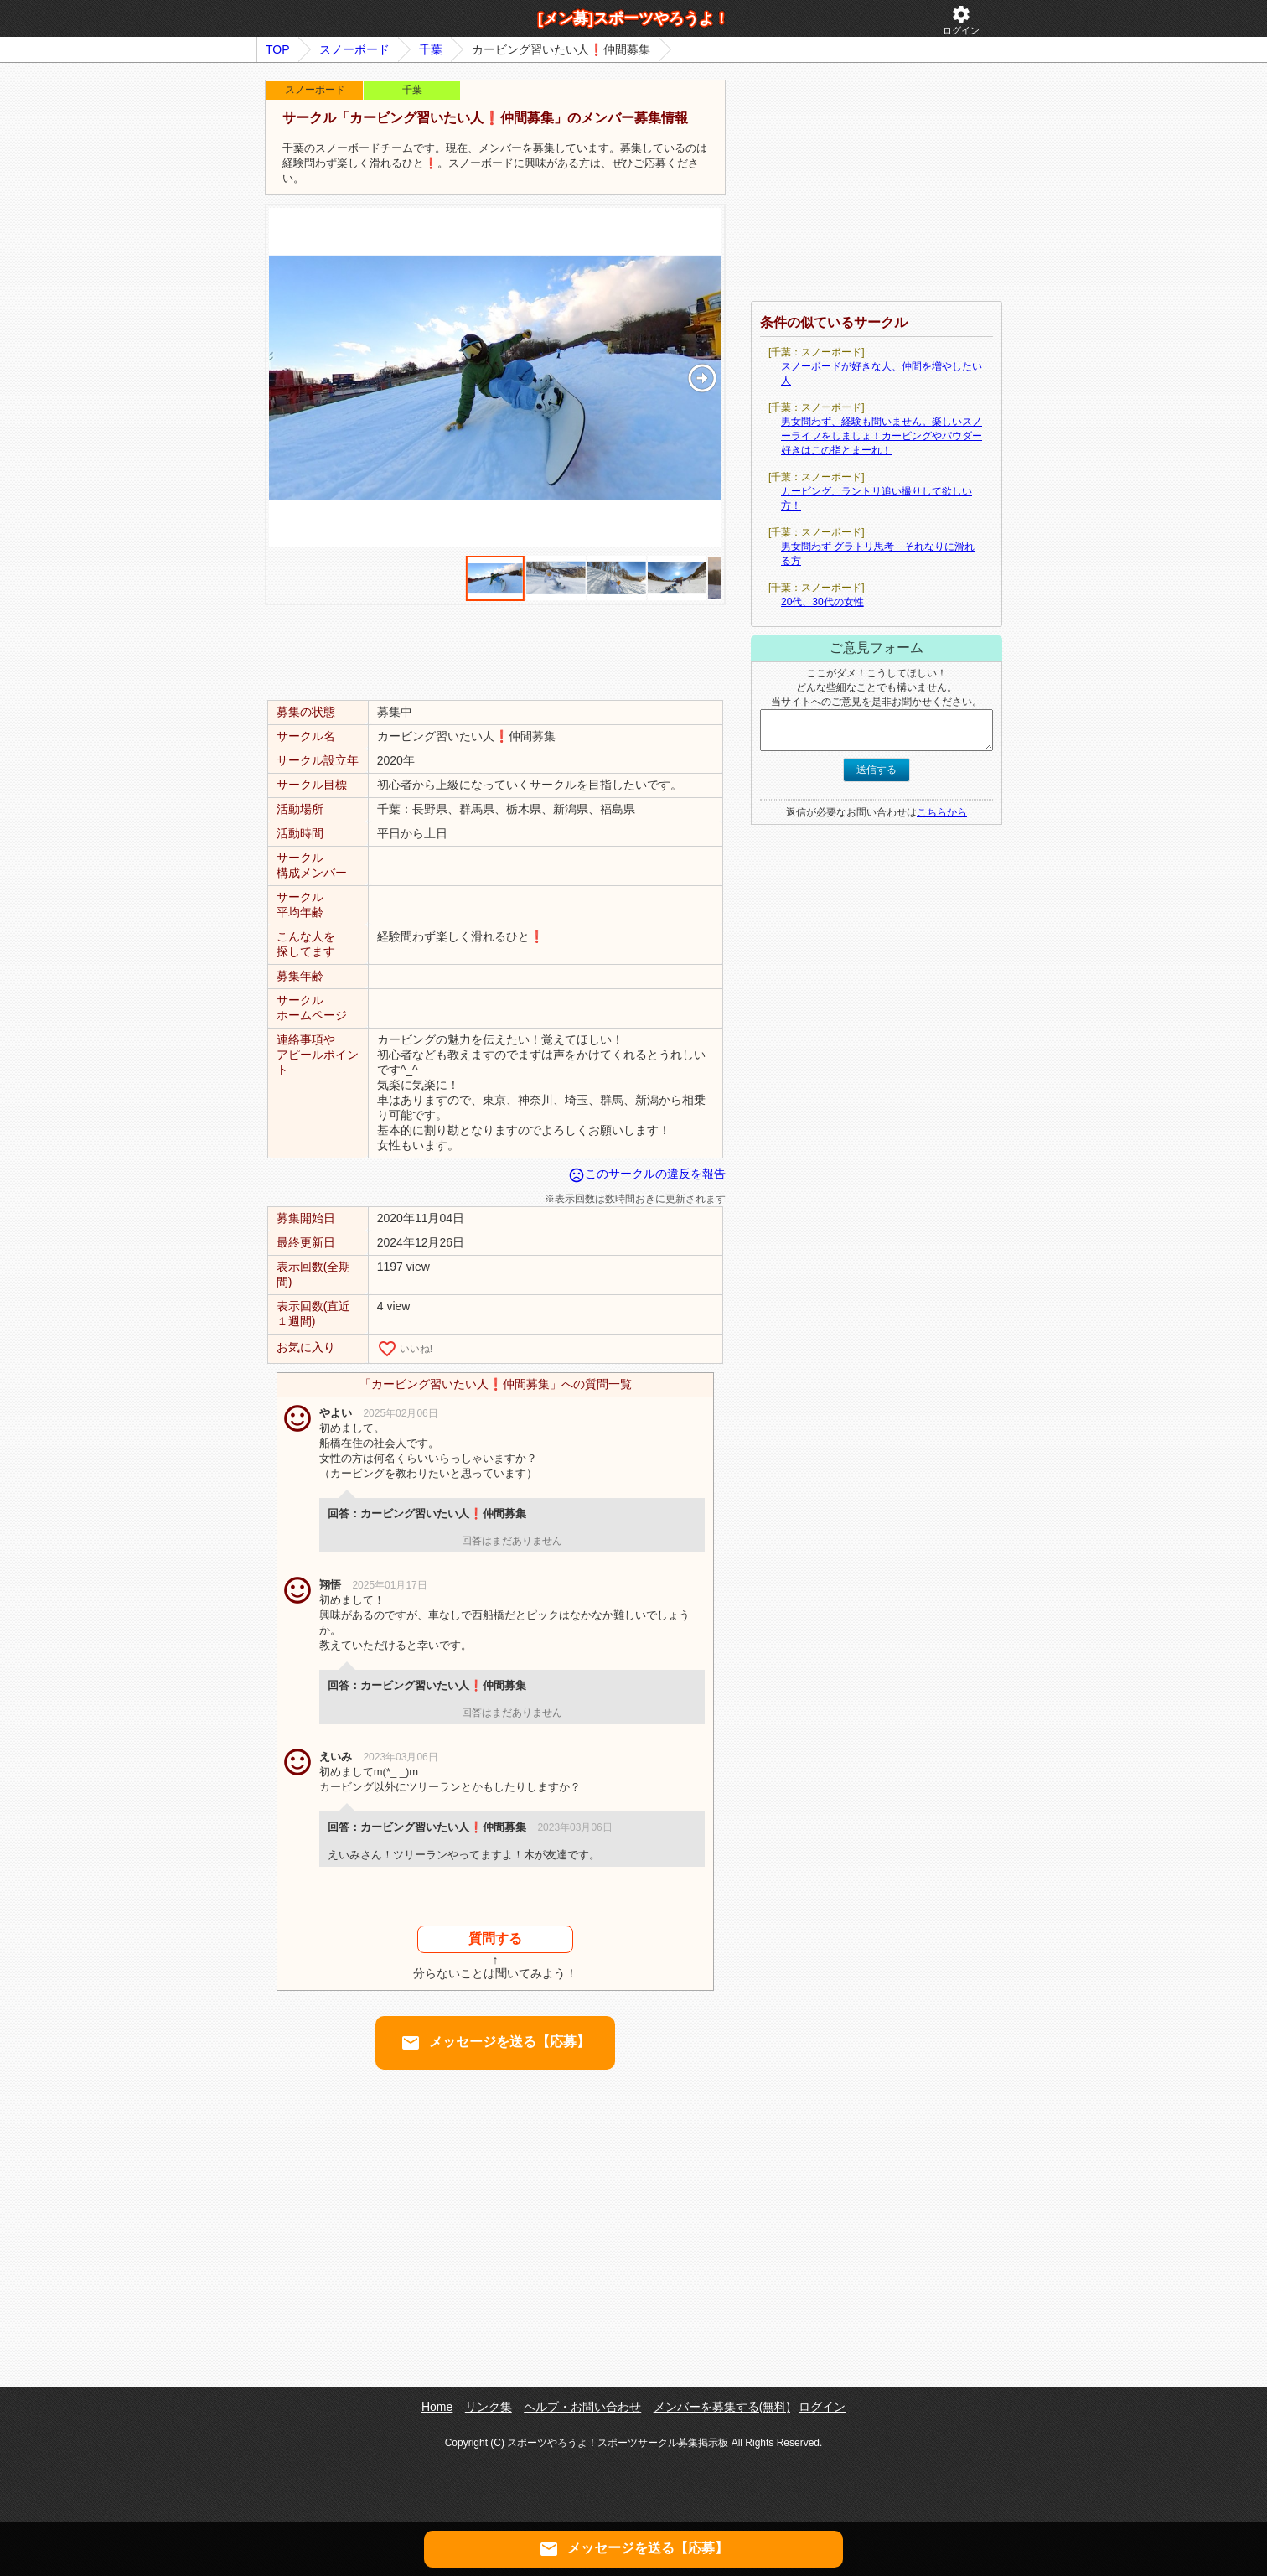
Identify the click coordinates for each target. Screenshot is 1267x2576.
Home (436, 2406)
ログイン (961, 19)
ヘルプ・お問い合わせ (582, 2406)
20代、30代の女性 (822, 602)
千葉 (430, 49)
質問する (495, 1938)
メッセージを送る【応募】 (495, 2043)
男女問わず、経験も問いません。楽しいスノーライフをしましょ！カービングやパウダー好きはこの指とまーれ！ (881, 436)
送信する (876, 769)
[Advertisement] (495, 651)
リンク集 (488, 2406)
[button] (701, 378)
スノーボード (354, 49)
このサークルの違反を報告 (647, 1173)
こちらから (942, 812)
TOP (278, 49)
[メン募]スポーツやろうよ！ (633, 18)
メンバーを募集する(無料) (722, 2406)
